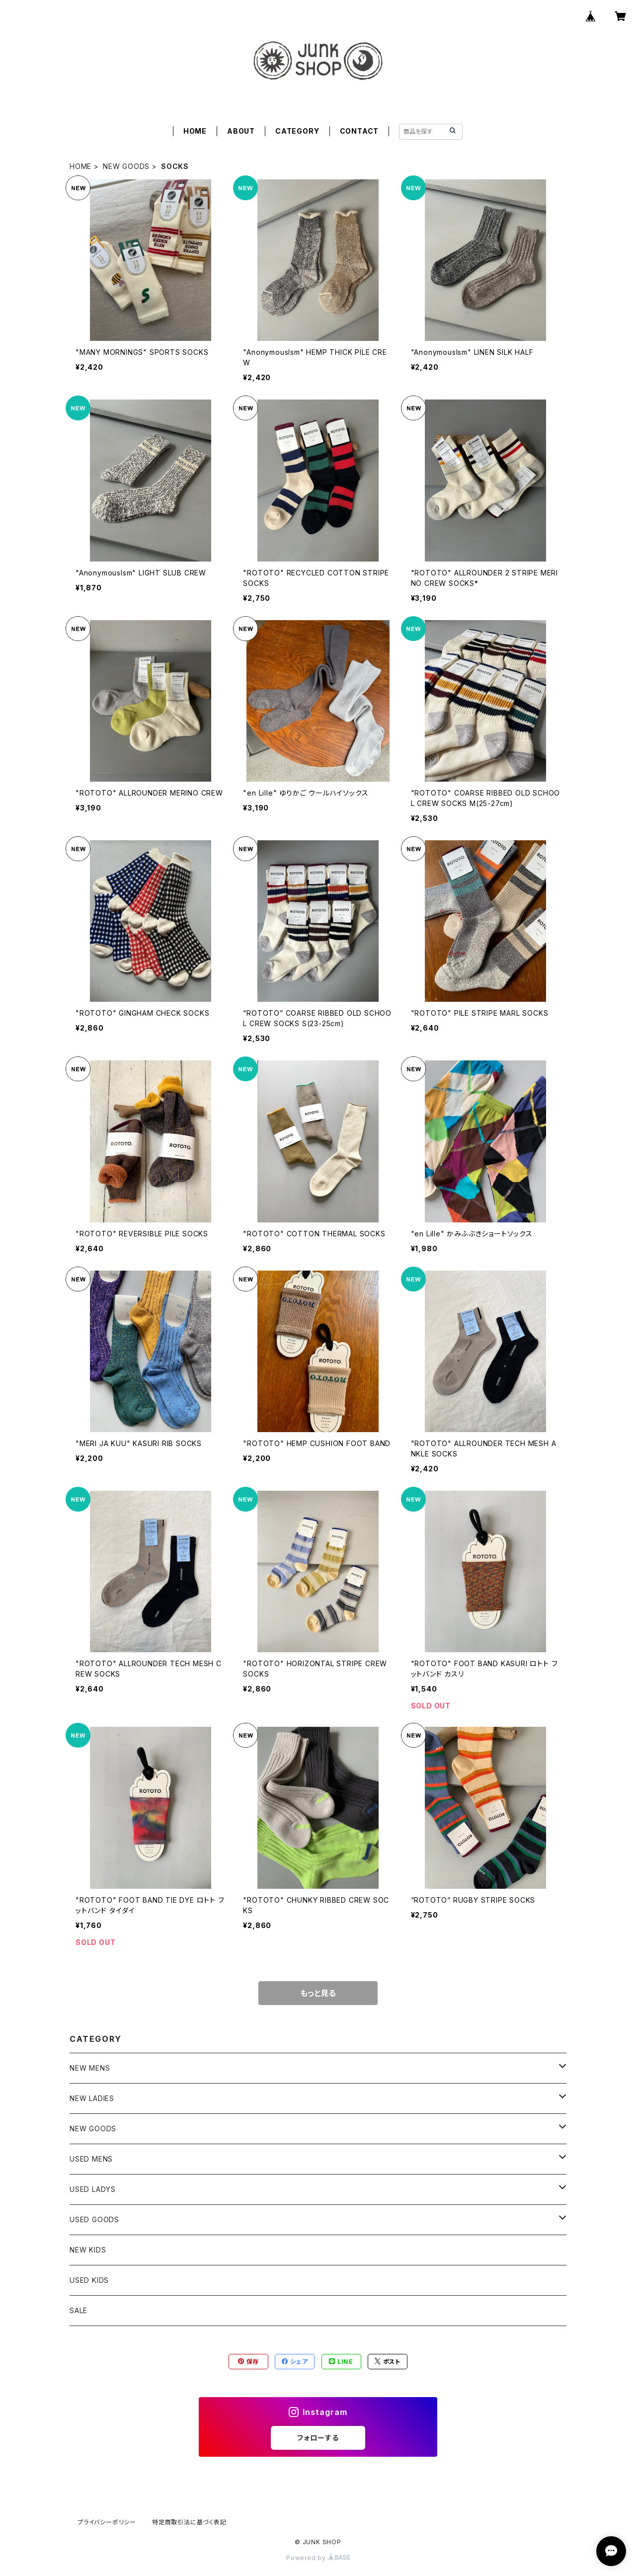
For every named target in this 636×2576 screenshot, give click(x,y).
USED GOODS (94, 2219)
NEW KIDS (88, 2250)
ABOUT (241, 131)
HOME (195, 131)
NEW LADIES (92, 2098)
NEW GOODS (126, 166)
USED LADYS (93, 2189)
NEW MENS (90, 2068)
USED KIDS (89, 2280)
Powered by (318, 2558)
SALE (78, 2310)
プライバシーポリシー (107, 2522)
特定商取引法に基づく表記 (189, 2522)
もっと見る (318, 1993)
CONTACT (359, 131)
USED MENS (91, 2159)
